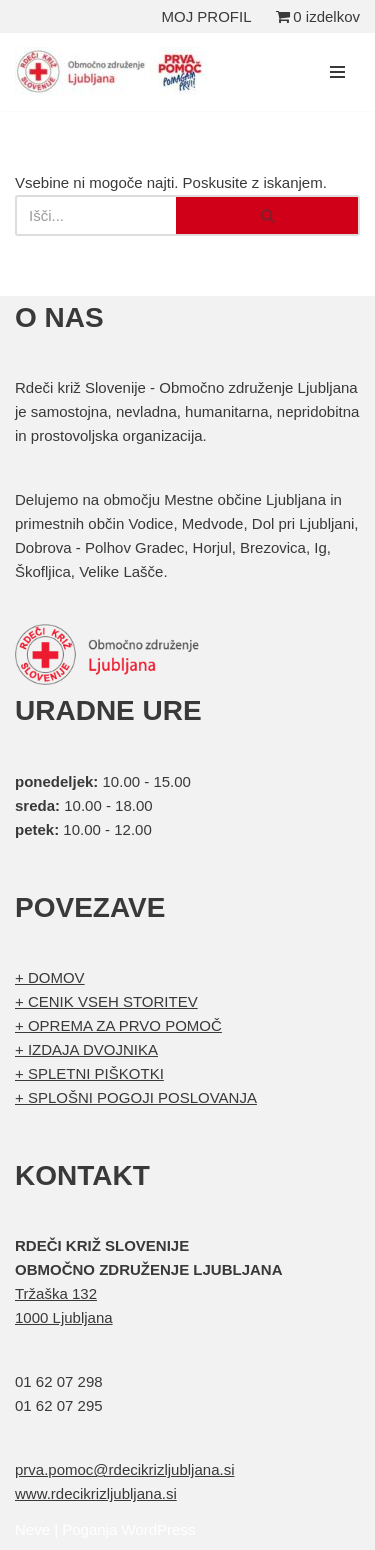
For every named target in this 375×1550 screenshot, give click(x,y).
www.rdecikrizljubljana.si (96, 1493)
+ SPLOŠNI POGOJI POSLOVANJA (136, 1097)
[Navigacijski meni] (337, 72)
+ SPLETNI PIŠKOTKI (89, 1073)
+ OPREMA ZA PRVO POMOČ (118, 1025)
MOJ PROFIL (207, 16)
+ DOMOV (50, 977)
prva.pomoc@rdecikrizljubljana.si (124, 1469)
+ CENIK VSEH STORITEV (106, 1001)
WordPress (158, 1529)
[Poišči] (95, 215)
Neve (32, 1529)
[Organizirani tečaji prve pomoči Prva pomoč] (115, 72)
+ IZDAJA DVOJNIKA (86, 1049)
